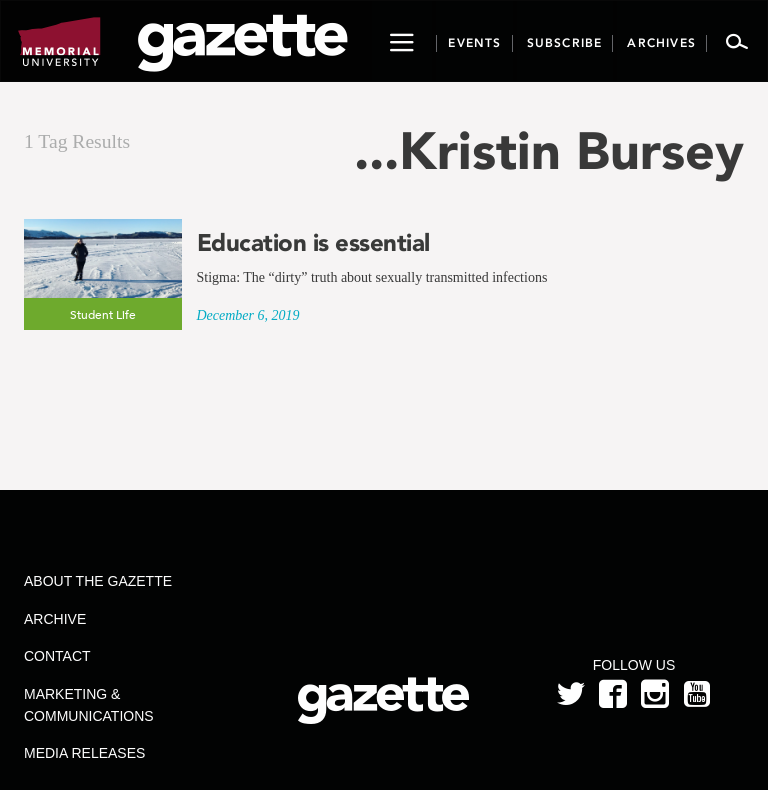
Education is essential (313, 243)
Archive (55, 619)
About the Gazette (98, 581)
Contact (57, 656)
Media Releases (84, 753)
